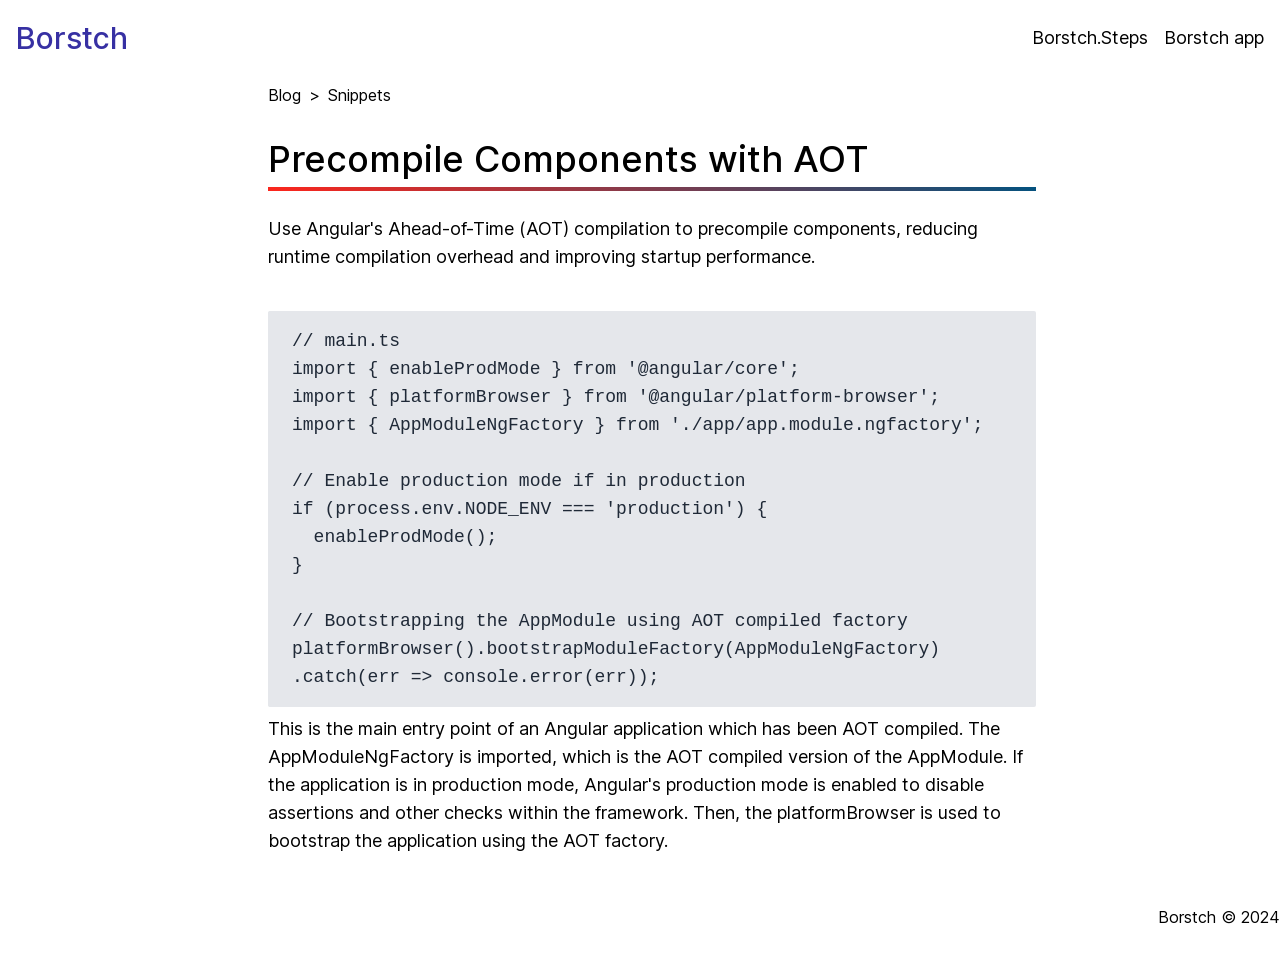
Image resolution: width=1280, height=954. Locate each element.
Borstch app (1214, 37)
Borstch (72, 38)
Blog (284, 95)
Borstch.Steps (1090, 37)
